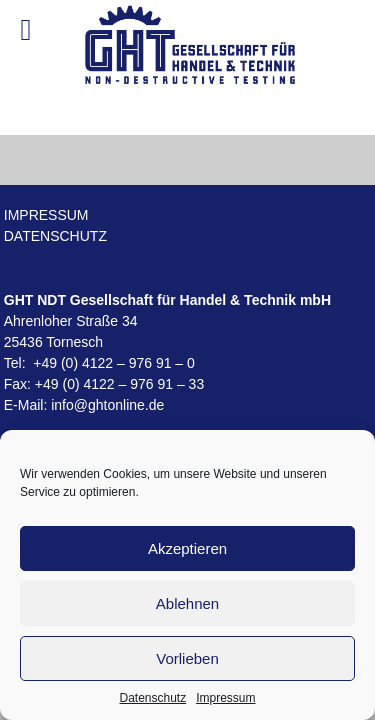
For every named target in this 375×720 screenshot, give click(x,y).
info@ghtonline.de (107, 405)
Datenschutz (152, 698)
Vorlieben (187, 658)
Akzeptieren (187, 548)
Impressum (225, 698)
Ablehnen (187, 603)
